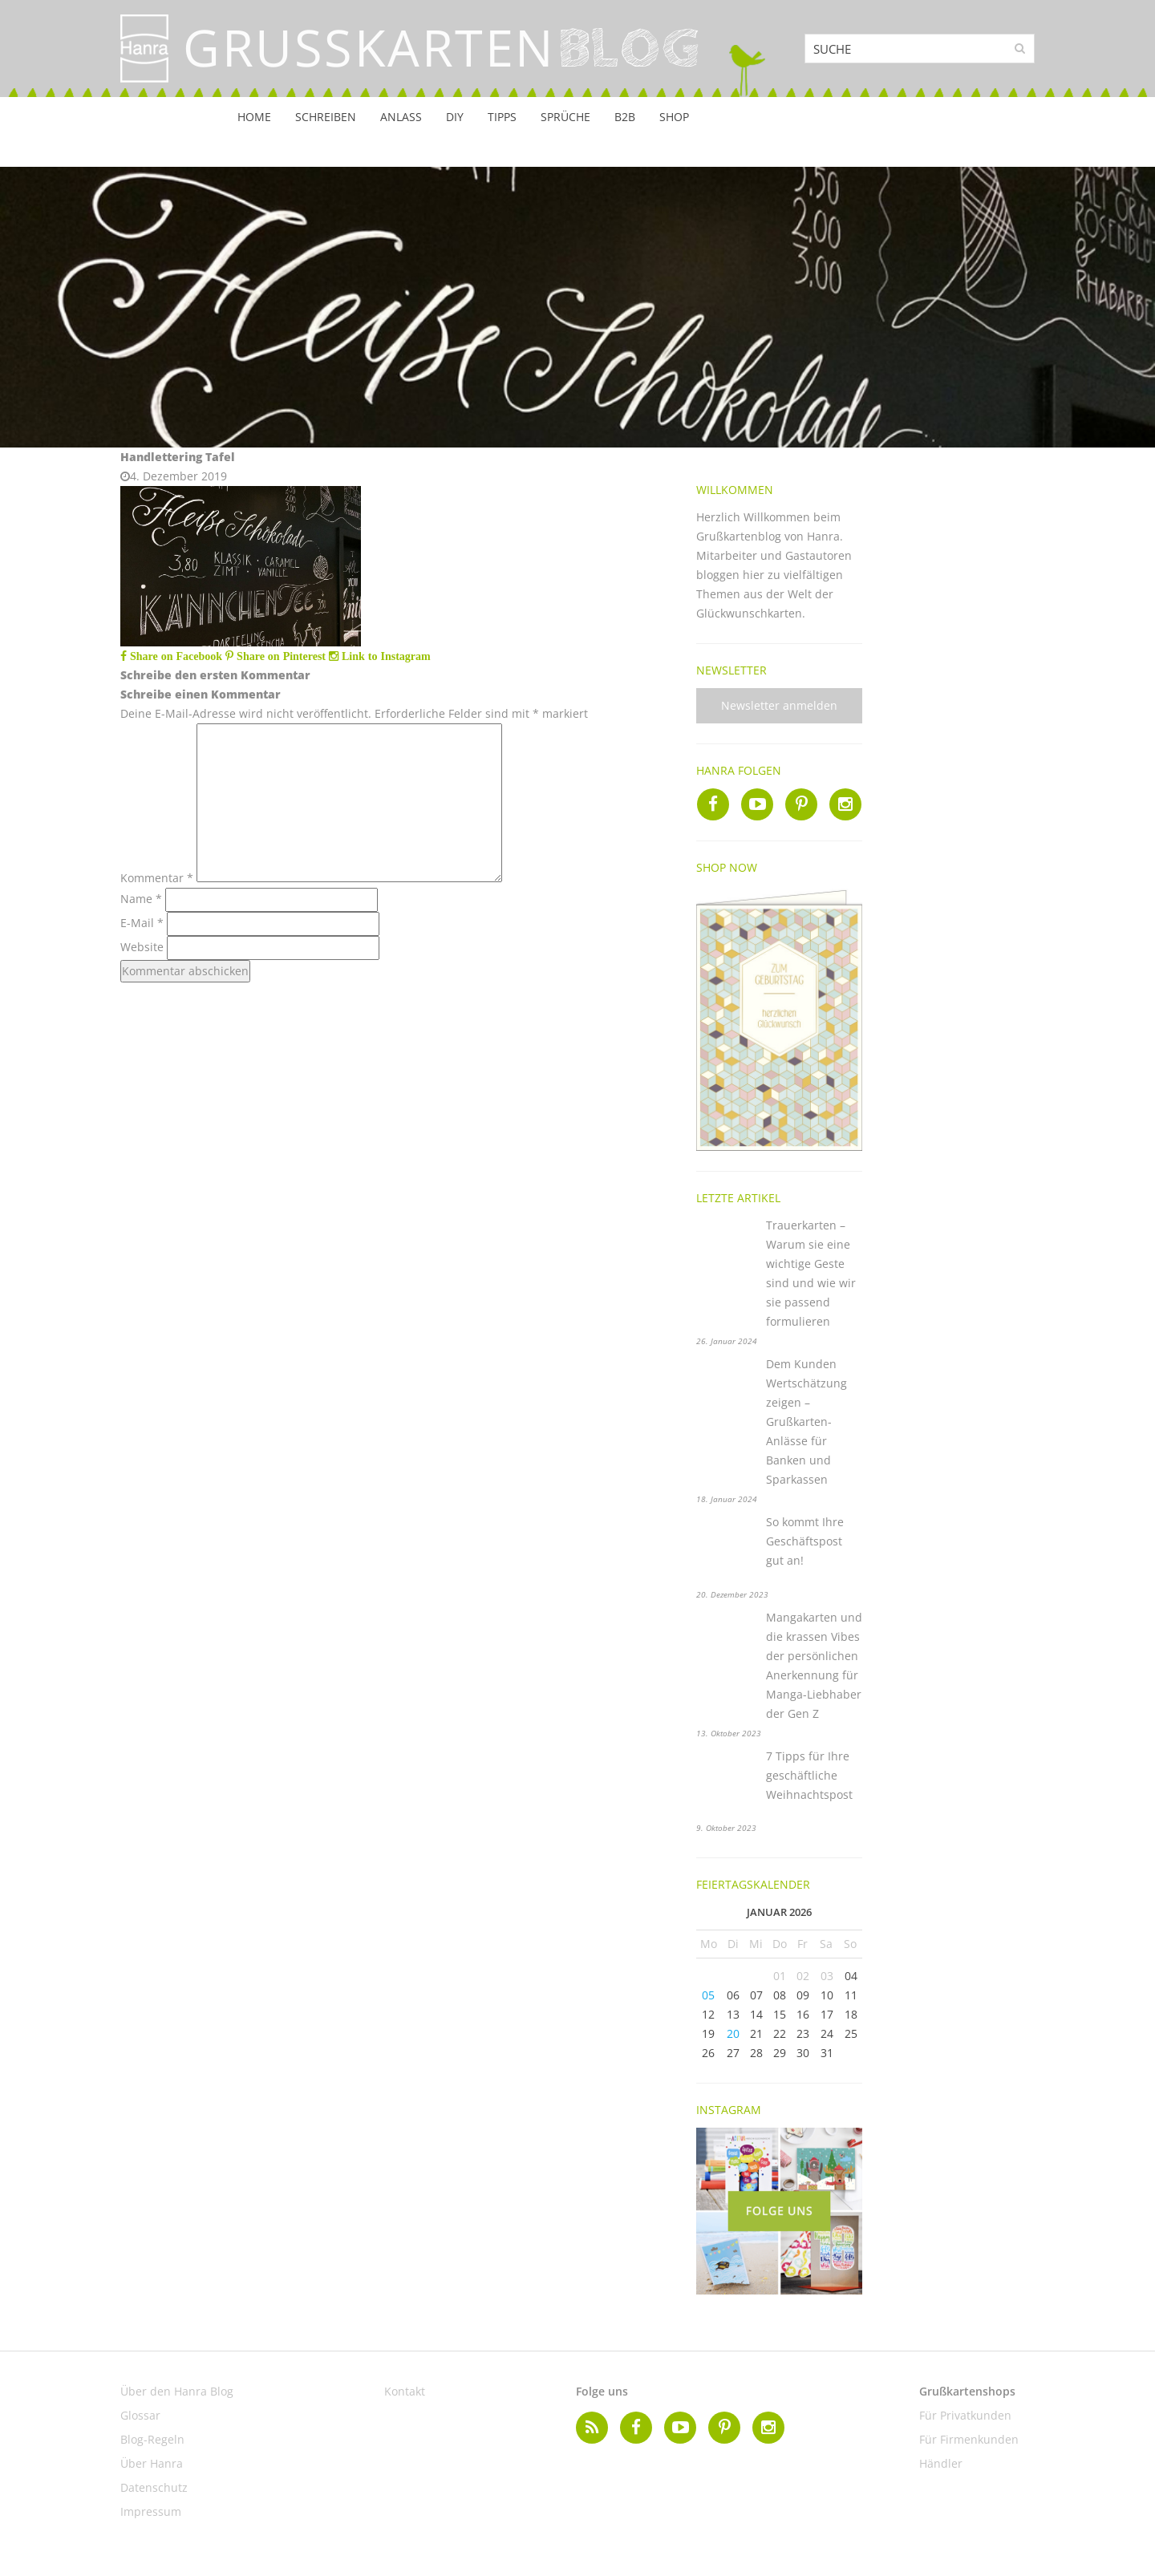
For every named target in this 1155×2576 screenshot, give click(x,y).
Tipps (502, 116)
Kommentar (156, 877)
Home (254, 116)
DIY (455, 116)
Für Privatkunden (965, 2415)
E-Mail (142, 922)
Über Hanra (151, 2463)
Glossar (140, 2415)
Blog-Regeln (152, 2439)
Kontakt (404, 2391)
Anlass (401, 116)
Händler (940, 2463)
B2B (624, 116)
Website (142, 946)
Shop (674, 116)
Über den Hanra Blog (176, 2391)
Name (141, 898)
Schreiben (325, 116)
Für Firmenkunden (969, 2439)
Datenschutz (154, 2487)
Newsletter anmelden (779, 705)
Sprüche (565, 116)
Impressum (150, 2511)
